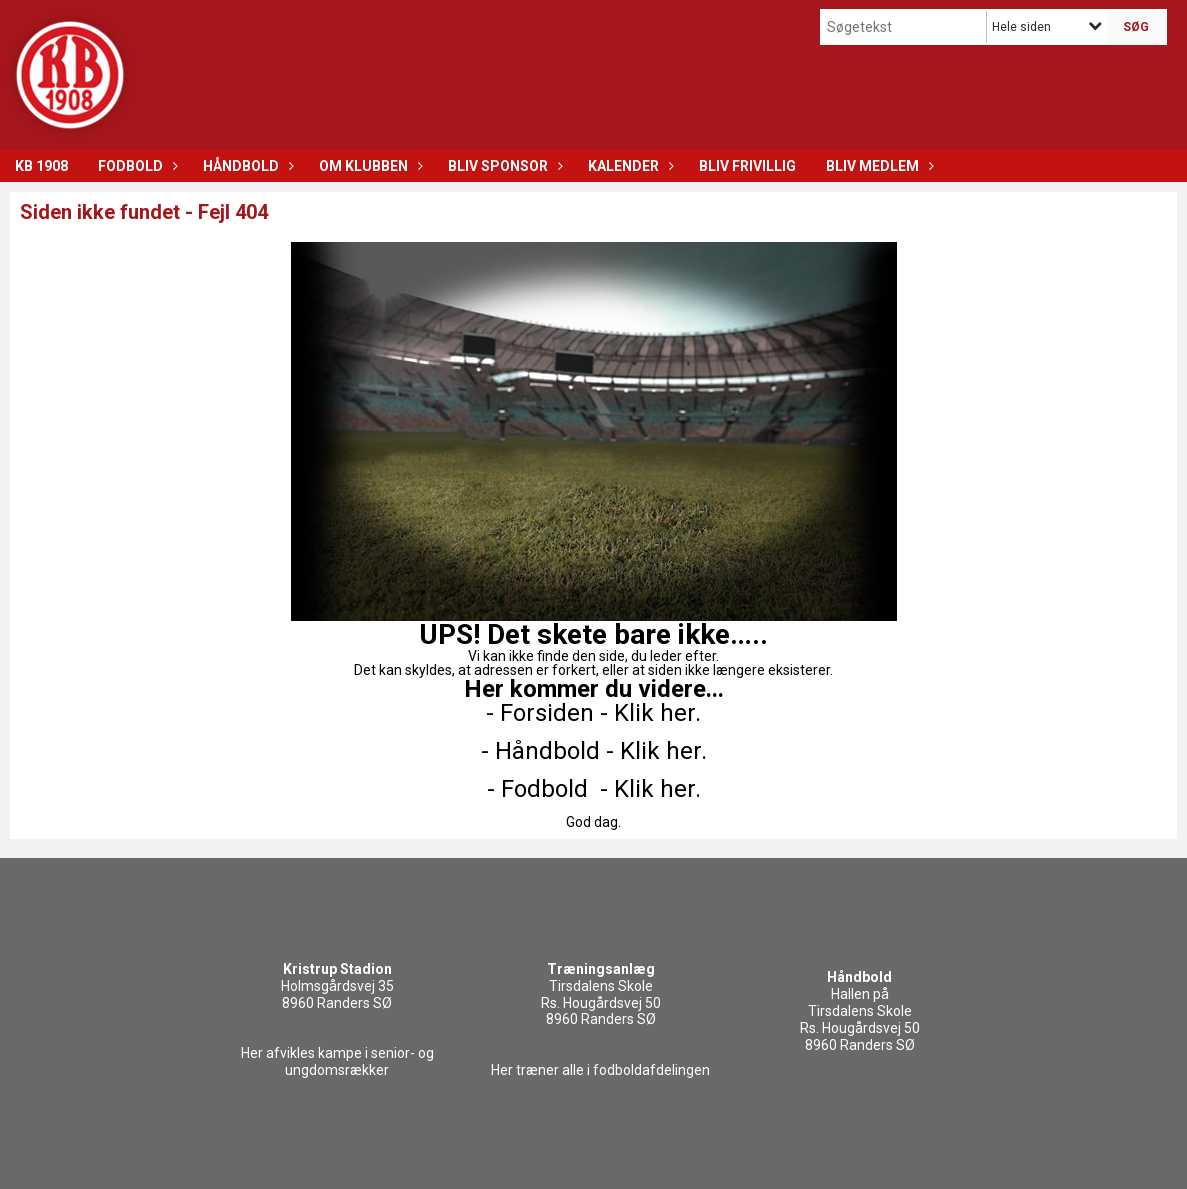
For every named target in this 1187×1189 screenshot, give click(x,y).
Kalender (628, 166)
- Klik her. (650, 713)
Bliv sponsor (503, 166)
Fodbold (135, 166)
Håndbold (246, 166)
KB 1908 (41, 166)
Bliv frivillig (747, 166)
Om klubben (368, 166)
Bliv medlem (877, 166)
